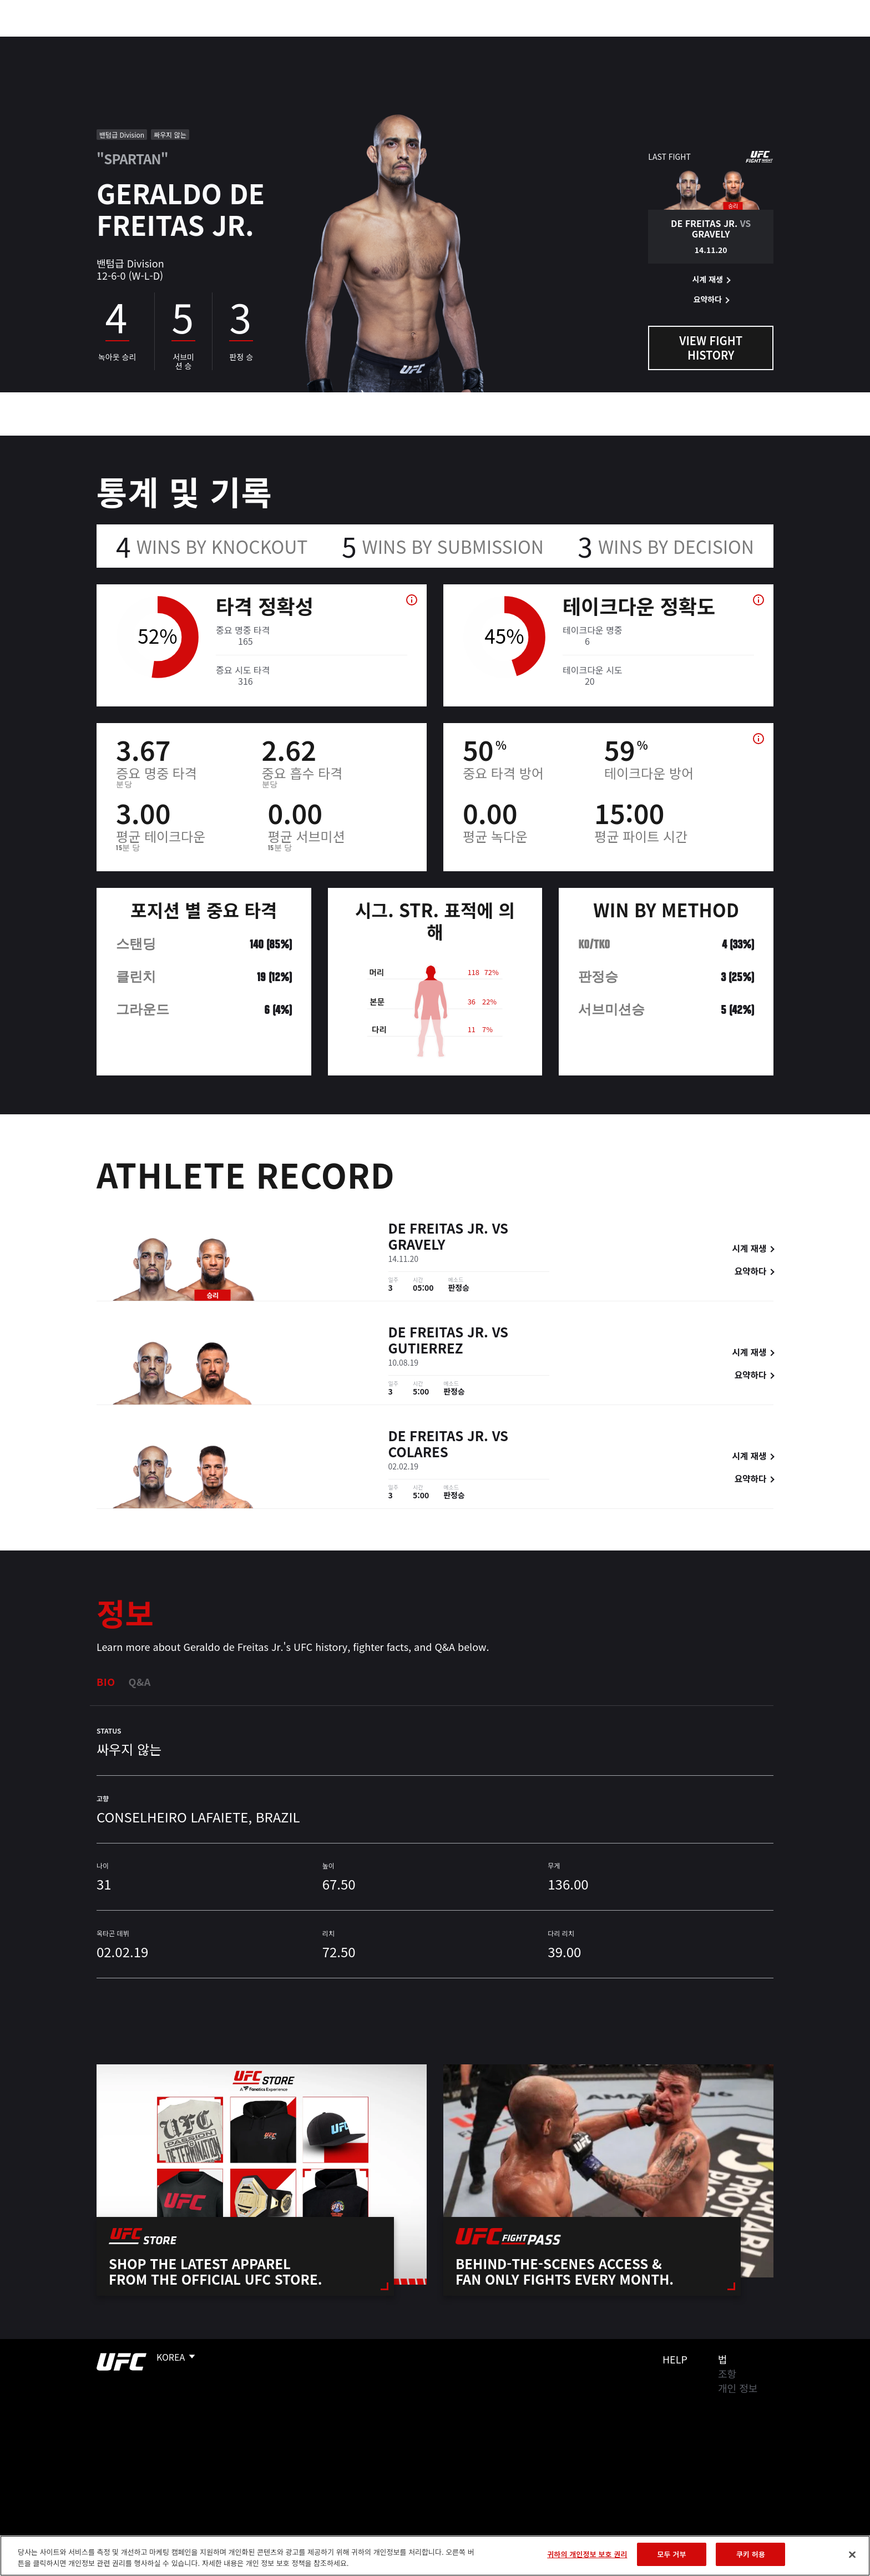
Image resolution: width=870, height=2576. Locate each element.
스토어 (751, 42)
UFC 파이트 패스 (686, 42)
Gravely (417, 1245)
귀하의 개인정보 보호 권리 (587, 2554)
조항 (727, 2373)
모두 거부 (671, 2554)
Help (674, 2359)
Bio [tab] (106, 1681)
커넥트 (621, 42)
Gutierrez (425, 1349)
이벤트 (86, 42)
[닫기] (852, 2554)
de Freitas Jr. (438, 1229)
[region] (435, 2555)
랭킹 (128, 42)
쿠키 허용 (750, 2554)
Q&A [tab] (140, 1681)
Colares (418, 1453)
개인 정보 (737, 2388)
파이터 (176, 42)
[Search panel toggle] (779, 42)
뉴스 (218, 42)
